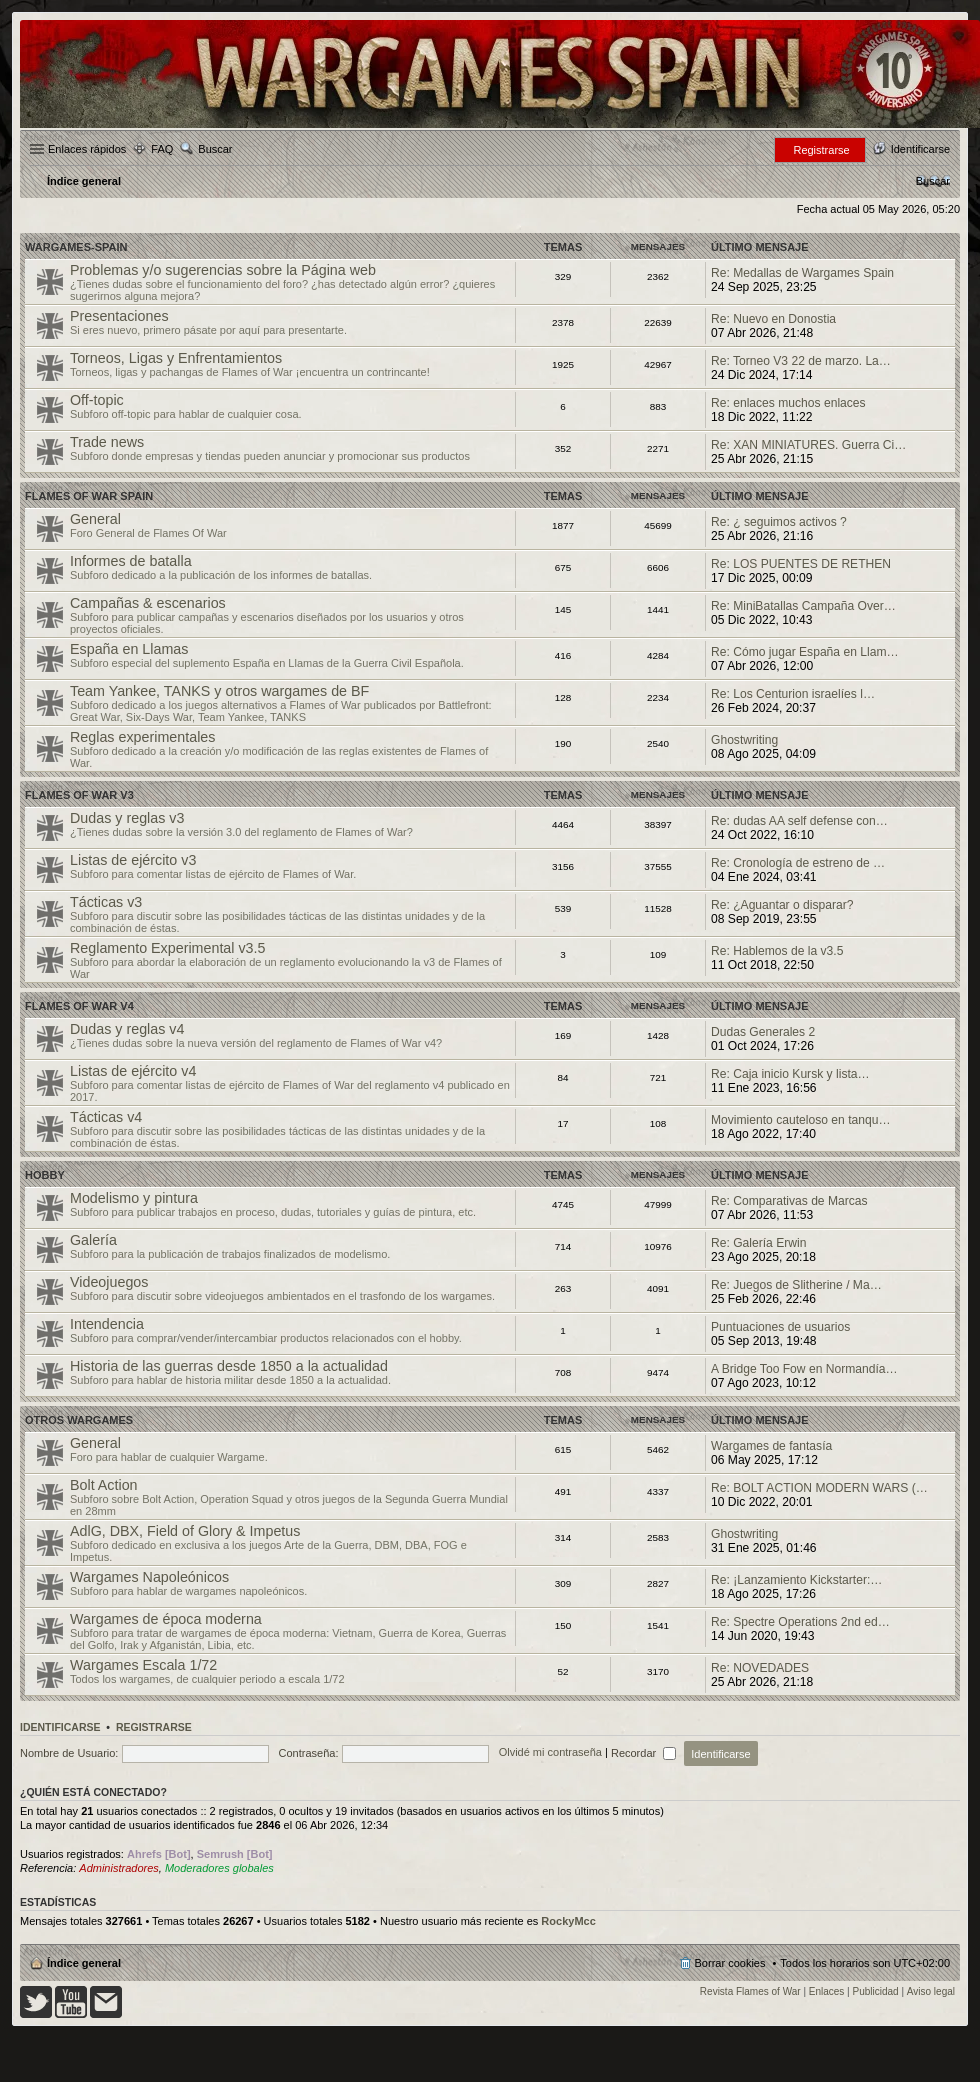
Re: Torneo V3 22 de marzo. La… (801, 361)
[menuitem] (933, 181)
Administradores (118, 1868)
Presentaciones (119, 316)
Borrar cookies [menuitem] (730, 1963)
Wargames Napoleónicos (149, 1577)
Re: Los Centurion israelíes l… (793, 694)
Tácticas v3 (106, 902)
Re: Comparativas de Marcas (789, 1201)
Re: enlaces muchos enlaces (788, 403)
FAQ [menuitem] (162, 149)
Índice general (84, 1963)
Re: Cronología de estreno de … (798, 863)
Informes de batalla (131, 561)
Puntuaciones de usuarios (780, 1327)
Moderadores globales (219, 1868)
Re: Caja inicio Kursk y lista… (790, 1074)
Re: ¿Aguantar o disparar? (782, 905)
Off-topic (97, 400)
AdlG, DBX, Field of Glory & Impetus (185, 1531)
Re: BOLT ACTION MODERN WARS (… (819, 1488)
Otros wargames (79, 1420)
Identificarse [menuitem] (920, 149)
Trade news (107, 442)
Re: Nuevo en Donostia (773, 319)
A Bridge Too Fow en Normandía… (804, 1369)
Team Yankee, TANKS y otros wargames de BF (219, 691)
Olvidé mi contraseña (550, 1753)
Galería (93, 1240)
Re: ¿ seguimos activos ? (779, 522)
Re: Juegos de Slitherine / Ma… (796, 1285)
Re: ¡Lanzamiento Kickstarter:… (796, 1580)
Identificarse (60, 1727)
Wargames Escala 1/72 (143, 1665)
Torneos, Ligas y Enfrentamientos (176, 358)
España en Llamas (129, 649)
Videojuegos (109, 1282)
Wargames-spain (76, 247)
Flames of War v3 (79, 795)
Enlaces (827, 1991)
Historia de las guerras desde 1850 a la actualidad (229, 1366)
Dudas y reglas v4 (127, 1029)
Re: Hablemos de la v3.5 (777, 951)
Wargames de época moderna (166, 1619)
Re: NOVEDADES (760, 1668)
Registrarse (154, 1727)
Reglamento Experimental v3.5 (168, 948)
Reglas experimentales (142, 737)
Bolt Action (104, 1485)
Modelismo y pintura (134, 1198)
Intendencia (107, 1324)
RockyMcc (568, 1921)
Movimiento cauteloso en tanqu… (801, 1120)
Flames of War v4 (79, 1006)
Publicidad (876, 1991)
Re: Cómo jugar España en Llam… (805, 652)
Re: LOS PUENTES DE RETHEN (801, 564)
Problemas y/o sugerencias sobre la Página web (223, 270)
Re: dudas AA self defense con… (799, 821)
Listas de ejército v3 (133, 860)
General (95, 519)
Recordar (643, 1753)
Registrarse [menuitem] (821, 150)
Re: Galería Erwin (758, 1243)
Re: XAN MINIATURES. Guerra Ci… (808, 445)
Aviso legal (931, 1991)
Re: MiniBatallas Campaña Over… (803, 606)
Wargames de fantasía (771, 1446)
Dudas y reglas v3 (127, 818)
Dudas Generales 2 (763, 1032)
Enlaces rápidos (87, 149)
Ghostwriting (744, 740)
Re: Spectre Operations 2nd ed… (800, 1622)
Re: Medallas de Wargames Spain (802, 273)
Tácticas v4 (106, 1117)
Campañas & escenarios (148, 603)
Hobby (45, 1175)
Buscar (215, 149)
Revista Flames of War (750, 1991)
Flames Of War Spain (89, 496)
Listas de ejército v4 (133, 1071)
